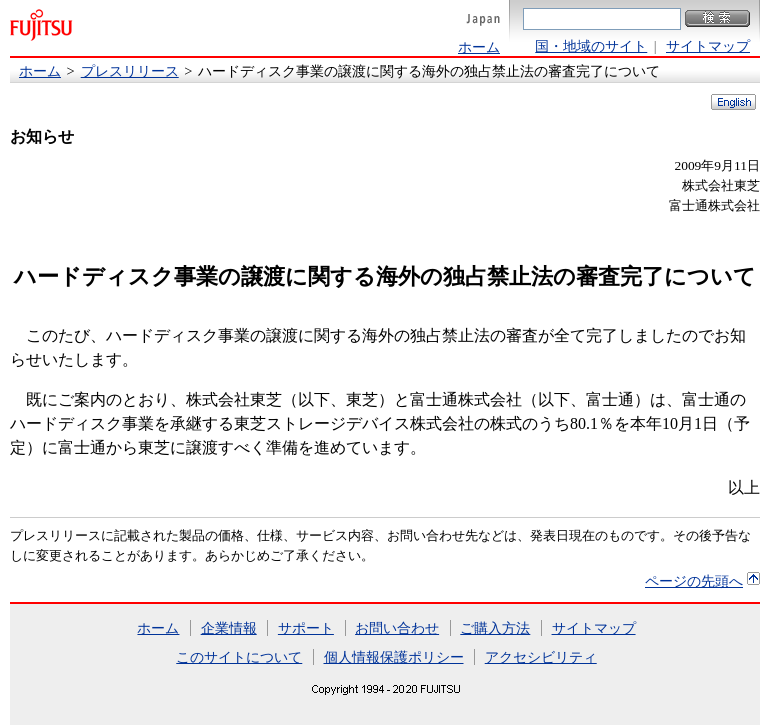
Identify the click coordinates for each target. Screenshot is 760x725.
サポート (306, 628)
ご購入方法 (495, 628)
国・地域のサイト (591, 46)
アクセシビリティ (541, 657)
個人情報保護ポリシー (394, 657)
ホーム (479, 47)
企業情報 (229, 628)
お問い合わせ (397, 628)
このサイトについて (239, 657)
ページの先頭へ (694, 581)
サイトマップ (708, 46)
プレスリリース (130, 71)
